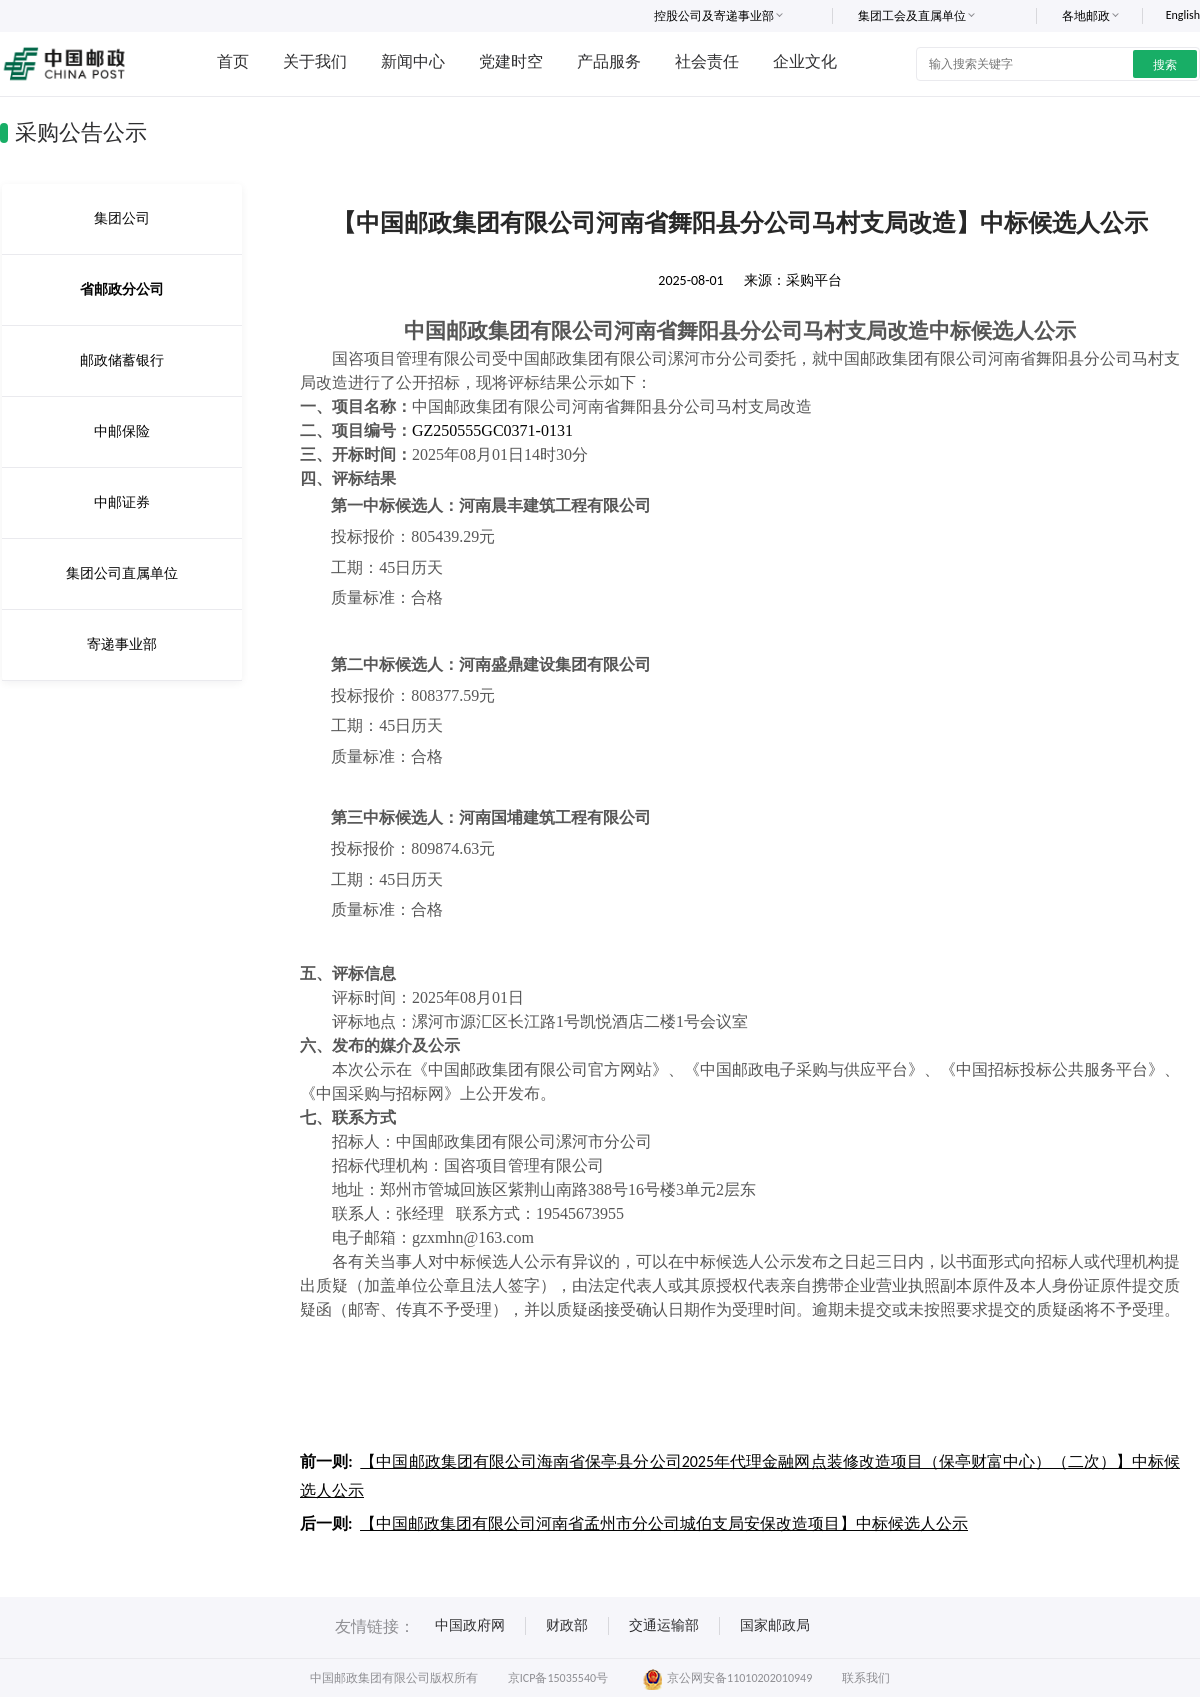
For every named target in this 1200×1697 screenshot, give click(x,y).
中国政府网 (470, 1625)
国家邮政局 (775, 1625)
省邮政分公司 (122, 289)
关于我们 (315, 61)
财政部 (567, 1625)
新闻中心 (413, 61)
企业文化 (805, 61)
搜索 (1165, 65)
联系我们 (866, 1678)
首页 (233, 61)
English (1183, 15)
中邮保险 (122, 431)
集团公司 (122, 218)
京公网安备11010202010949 (727, 1678)
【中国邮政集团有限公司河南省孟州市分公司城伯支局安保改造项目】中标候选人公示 (664, 1523)
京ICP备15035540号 (558, 1678)
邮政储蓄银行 (122, 360)
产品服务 (609, 61)
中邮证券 (122, 502)
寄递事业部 (122, 644)
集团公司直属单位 (122, 573)
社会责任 (707, 61)
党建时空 (511, 61)
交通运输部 (664, 1625)
